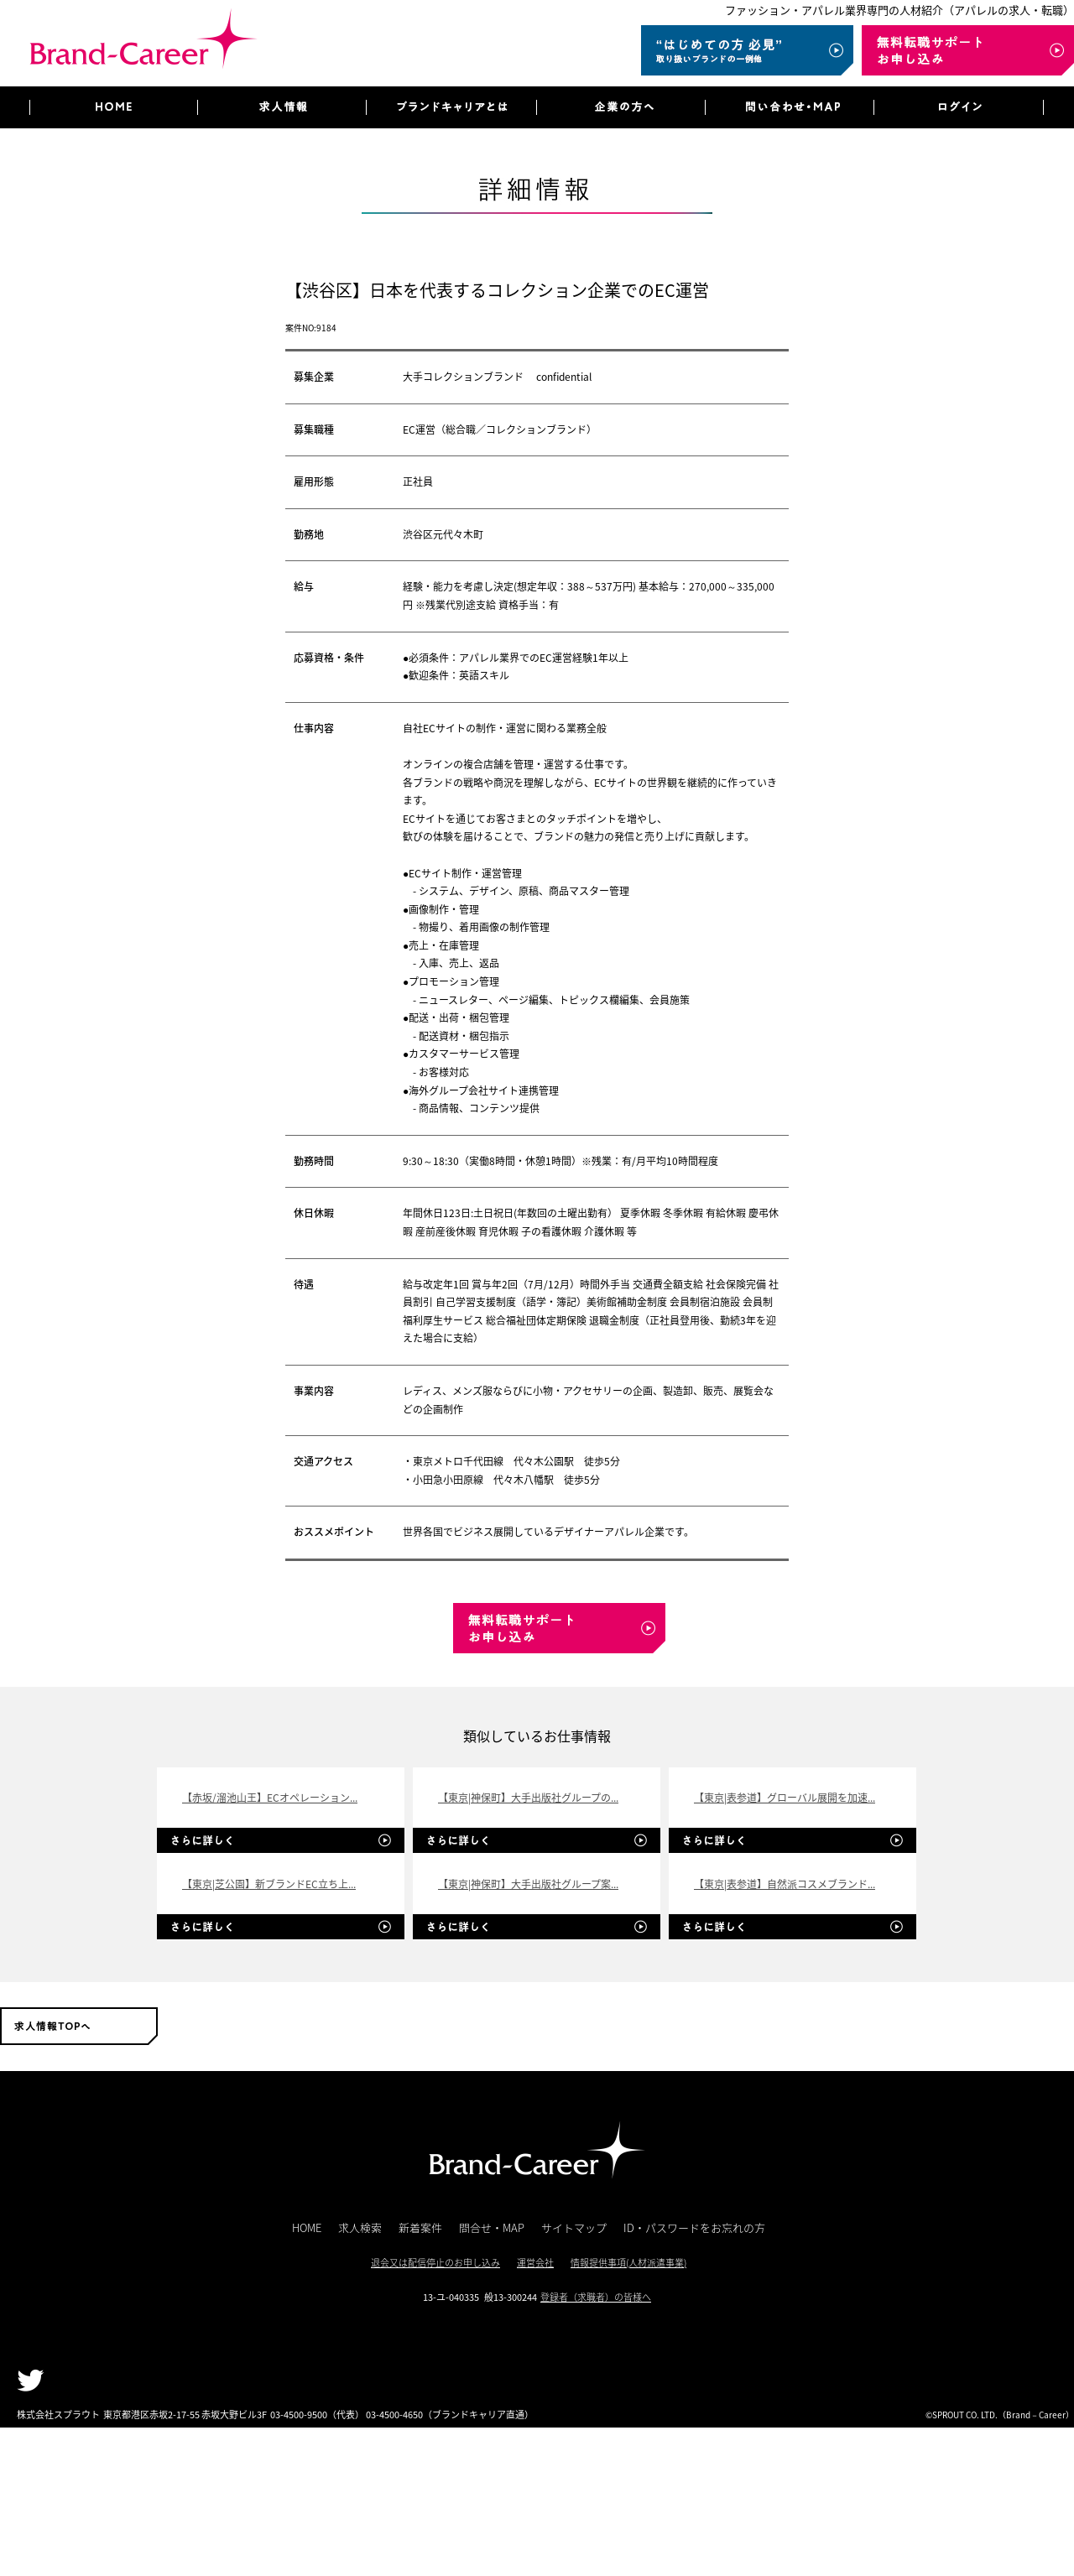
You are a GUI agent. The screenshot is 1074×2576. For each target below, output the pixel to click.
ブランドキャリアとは (451, 107)
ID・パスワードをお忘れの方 (694, 2227)
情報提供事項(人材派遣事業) (628, 2263)
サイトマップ (574, 2227)
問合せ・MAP (491, 2227)
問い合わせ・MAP (789, 107)
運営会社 (535, 2263)
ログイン (958, 107)
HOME (113, 107)
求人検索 (360, 2227)
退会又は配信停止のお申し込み (435, 2263)
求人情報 (281, 107)
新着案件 (420, 2227)
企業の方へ (620, 107)
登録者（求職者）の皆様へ (595, 2297)
